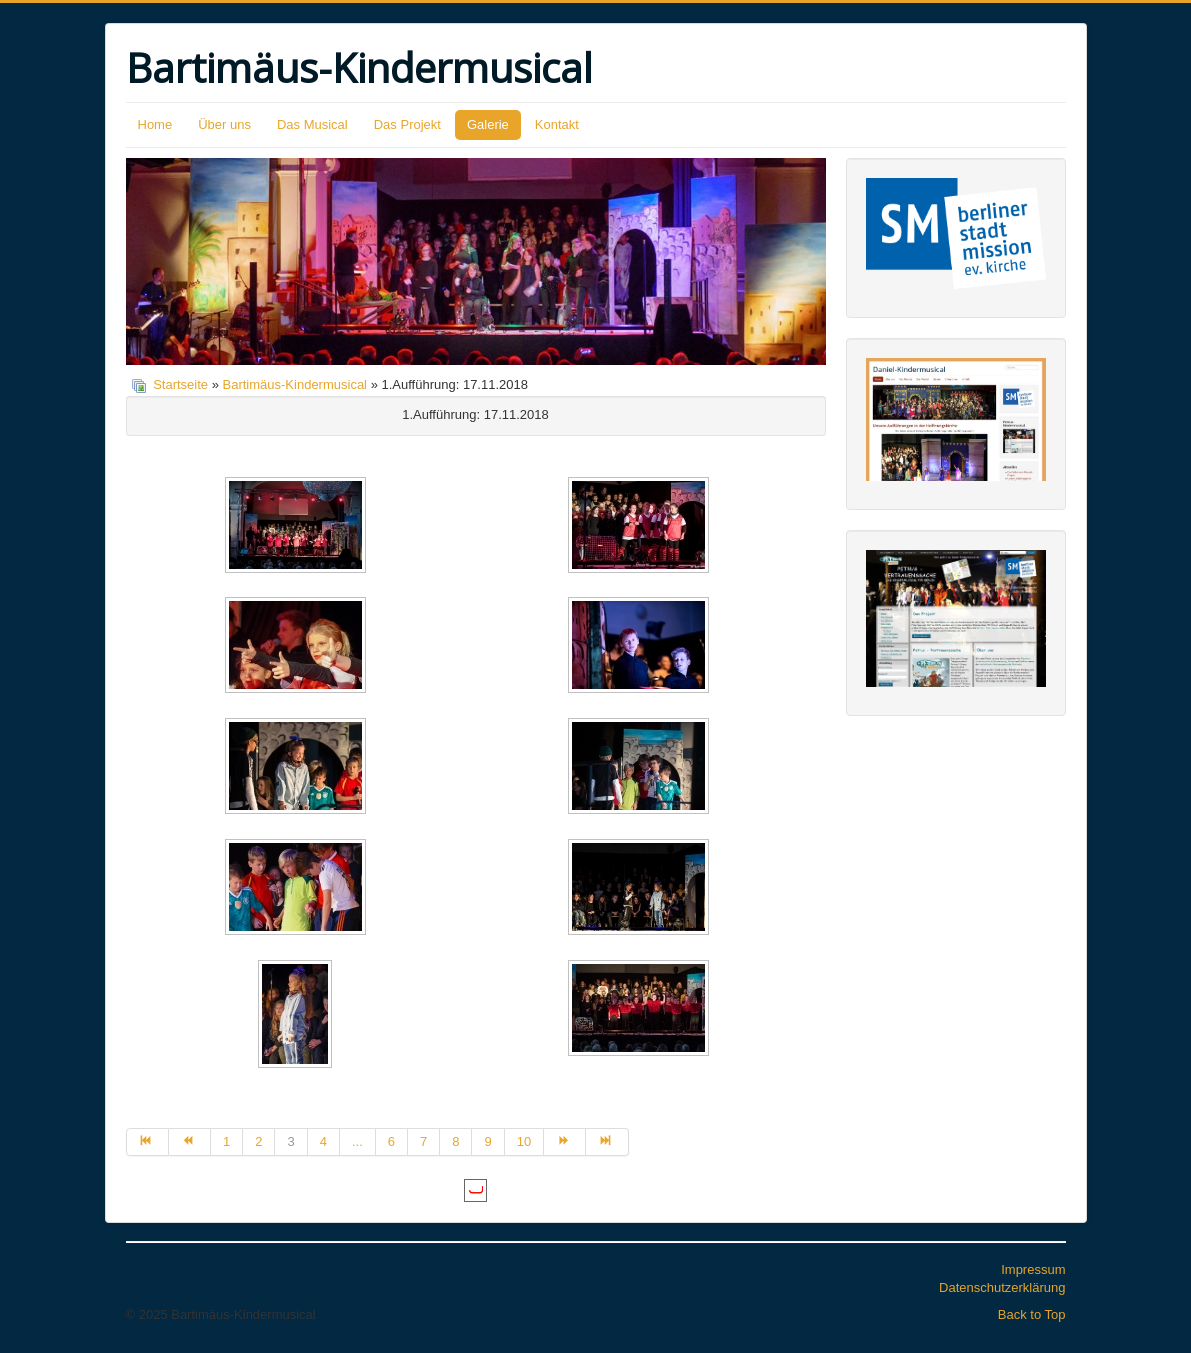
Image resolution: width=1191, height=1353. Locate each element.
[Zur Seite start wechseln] (147, 1142)
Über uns (224, 124)
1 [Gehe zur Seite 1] (226, 1141)
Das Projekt (407, 124)
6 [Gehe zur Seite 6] (391, 1141)
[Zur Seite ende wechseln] (607, 1142)
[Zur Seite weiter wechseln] (565, 1142)
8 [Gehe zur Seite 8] (455, 1141)
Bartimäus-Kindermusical (295, 384)
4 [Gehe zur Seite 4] (323, 1141)
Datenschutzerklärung (1002, 1287)
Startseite (180, 384)
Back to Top (1032, 1314)
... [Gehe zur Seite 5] (357, 1141)
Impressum (1033, 1269)
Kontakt (557, 124)
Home (155, 124)
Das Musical (312, 124)
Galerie (488, 124)
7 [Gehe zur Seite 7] (423, 1141)
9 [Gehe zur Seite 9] (487, 1141)
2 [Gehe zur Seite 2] (258, 1141)
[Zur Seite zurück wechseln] (190, 1142)
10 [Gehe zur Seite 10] (524, 1141)
